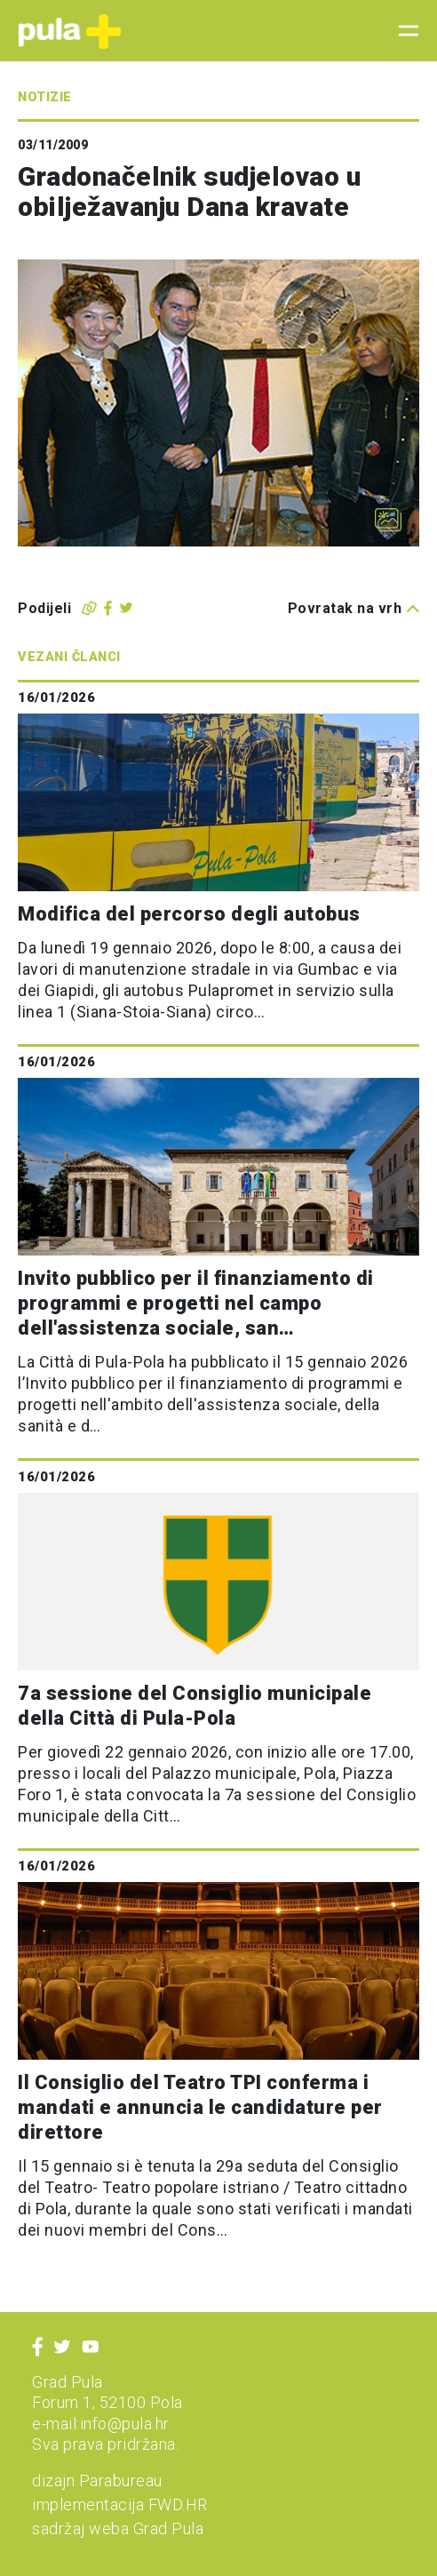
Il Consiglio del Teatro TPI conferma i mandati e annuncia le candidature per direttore (200, 2107)
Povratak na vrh (353, 608)
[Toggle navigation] (403, 31)
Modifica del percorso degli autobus (189, 914)
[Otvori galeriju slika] (388, 519)
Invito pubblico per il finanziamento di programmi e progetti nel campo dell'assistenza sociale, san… (196, 1303)
